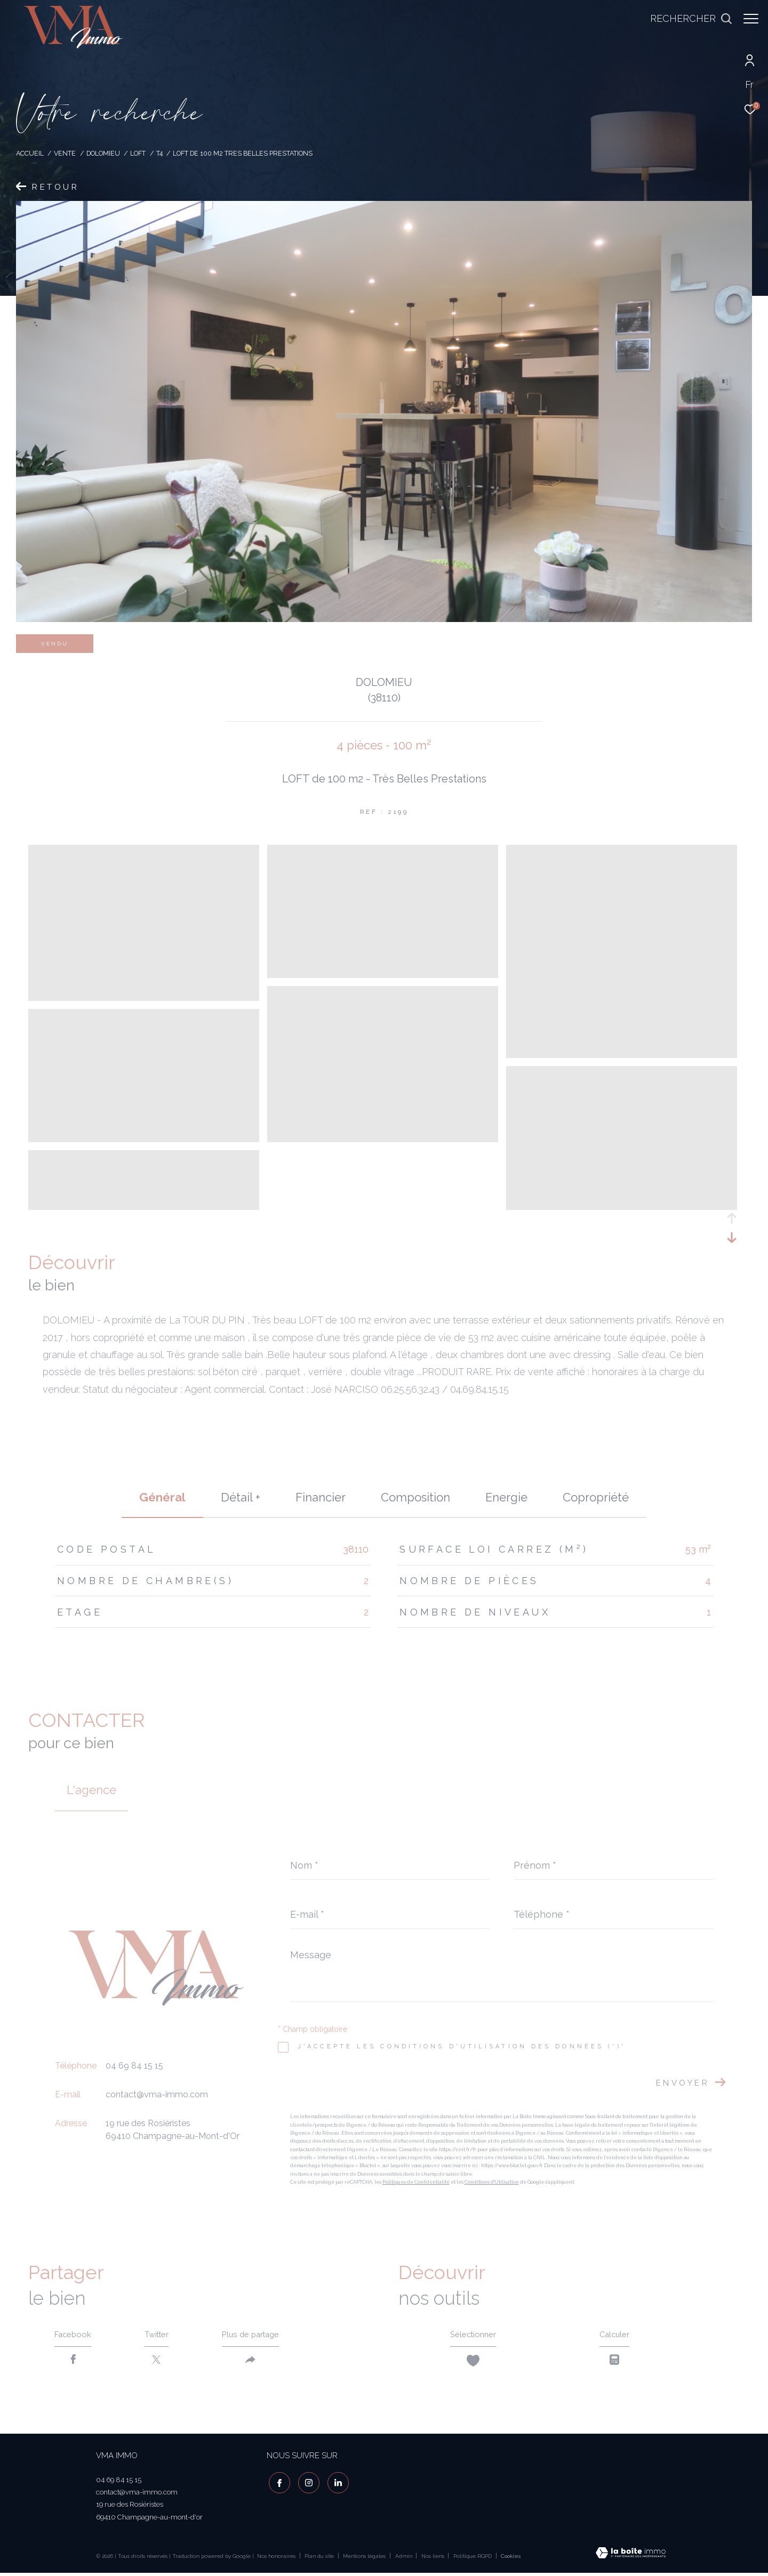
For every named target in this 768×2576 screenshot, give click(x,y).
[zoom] (143, 996)
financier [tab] (320, 1497)
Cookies (511, 2559)
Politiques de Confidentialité (416, 2182)
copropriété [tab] (596, 1497)
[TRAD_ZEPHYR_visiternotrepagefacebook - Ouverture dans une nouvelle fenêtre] (277, 2484)
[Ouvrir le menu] (751, 18)
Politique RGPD (472, 2559)
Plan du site (320, 2559)
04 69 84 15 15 (134, 2066)
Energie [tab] (506, 1497)
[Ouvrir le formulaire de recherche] (686, 19)
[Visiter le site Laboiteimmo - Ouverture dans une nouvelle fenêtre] (630, 2557)
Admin (404, 2559)
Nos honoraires (276, 2559)
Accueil (30, 153)
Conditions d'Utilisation (492, 2182)
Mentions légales (365, 2559)
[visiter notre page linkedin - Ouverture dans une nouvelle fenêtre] (336, 2484)
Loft (138, 153)
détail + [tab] (240, 1497)
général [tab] (162, 1497)
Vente (65, 153)
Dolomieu (103, 153)
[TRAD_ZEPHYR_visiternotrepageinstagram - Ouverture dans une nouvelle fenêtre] (306, 2484)
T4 (159, 153)
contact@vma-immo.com (157, 2094)
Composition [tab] (415, 1497)
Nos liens (433, 2559)
